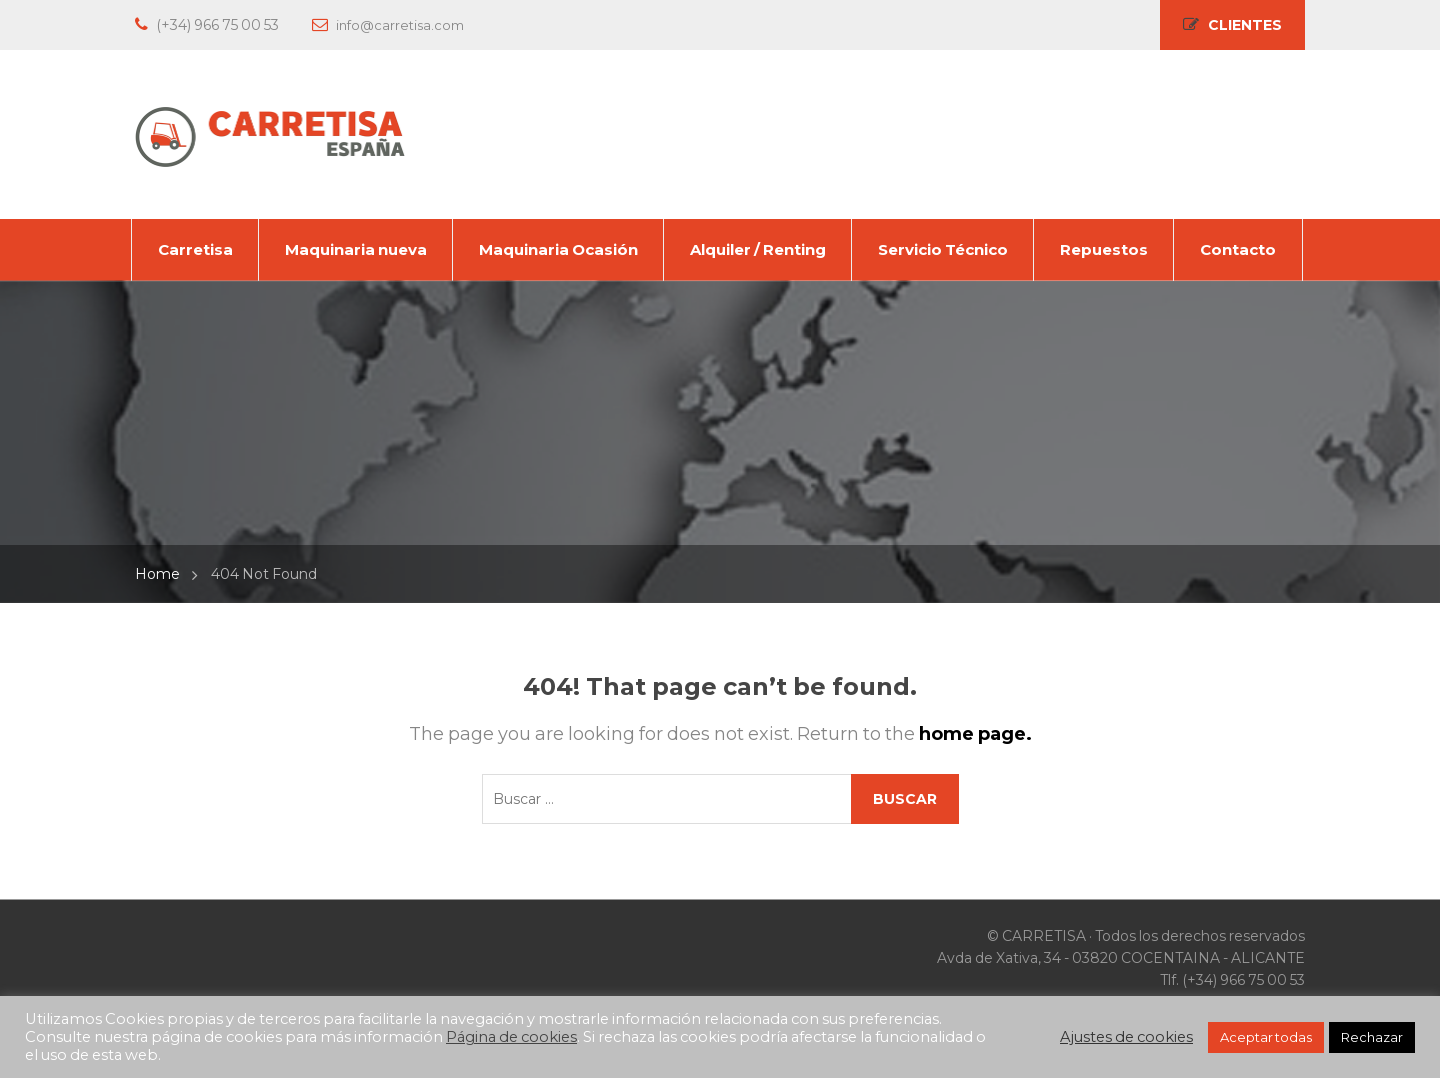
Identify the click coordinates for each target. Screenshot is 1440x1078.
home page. (975, 734)
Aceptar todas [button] (1266, 1037)
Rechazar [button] (1372, 1037)
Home (157, 574)
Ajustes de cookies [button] (1126, 1037)
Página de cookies (511, 1037)
